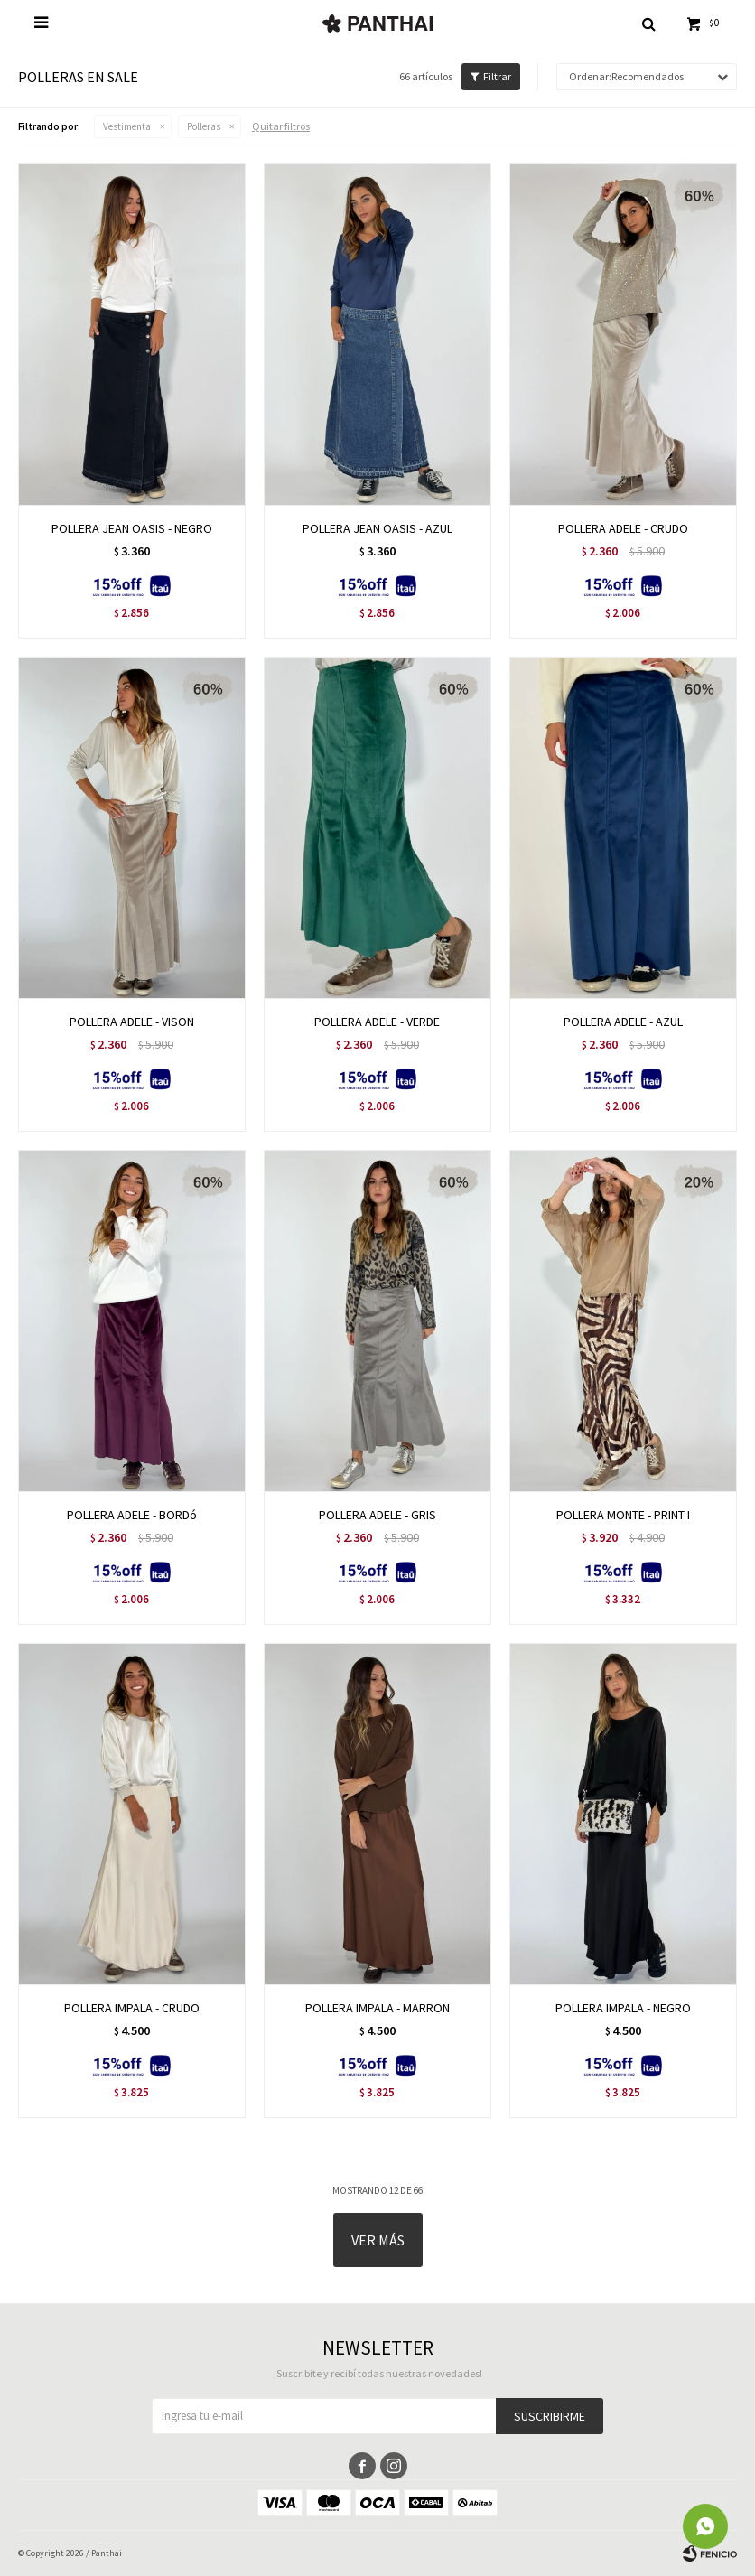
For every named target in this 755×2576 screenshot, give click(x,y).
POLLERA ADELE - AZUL (623, 1021)
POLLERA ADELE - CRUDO (623, 528)
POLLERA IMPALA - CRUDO (132, 2008)
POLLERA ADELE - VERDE (377, 1021)
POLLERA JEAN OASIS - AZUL (377, 528)
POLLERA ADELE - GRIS (377, 1515)
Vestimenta (127, 126)
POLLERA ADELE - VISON (132, 1021)
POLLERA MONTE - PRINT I (623, 1515)
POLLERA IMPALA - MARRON (377, 2008)
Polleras (203, 126)
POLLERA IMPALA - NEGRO (623, 2008)
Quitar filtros (281, 126)
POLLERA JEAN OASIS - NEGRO (131, 528)
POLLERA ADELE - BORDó (132, 1515)
